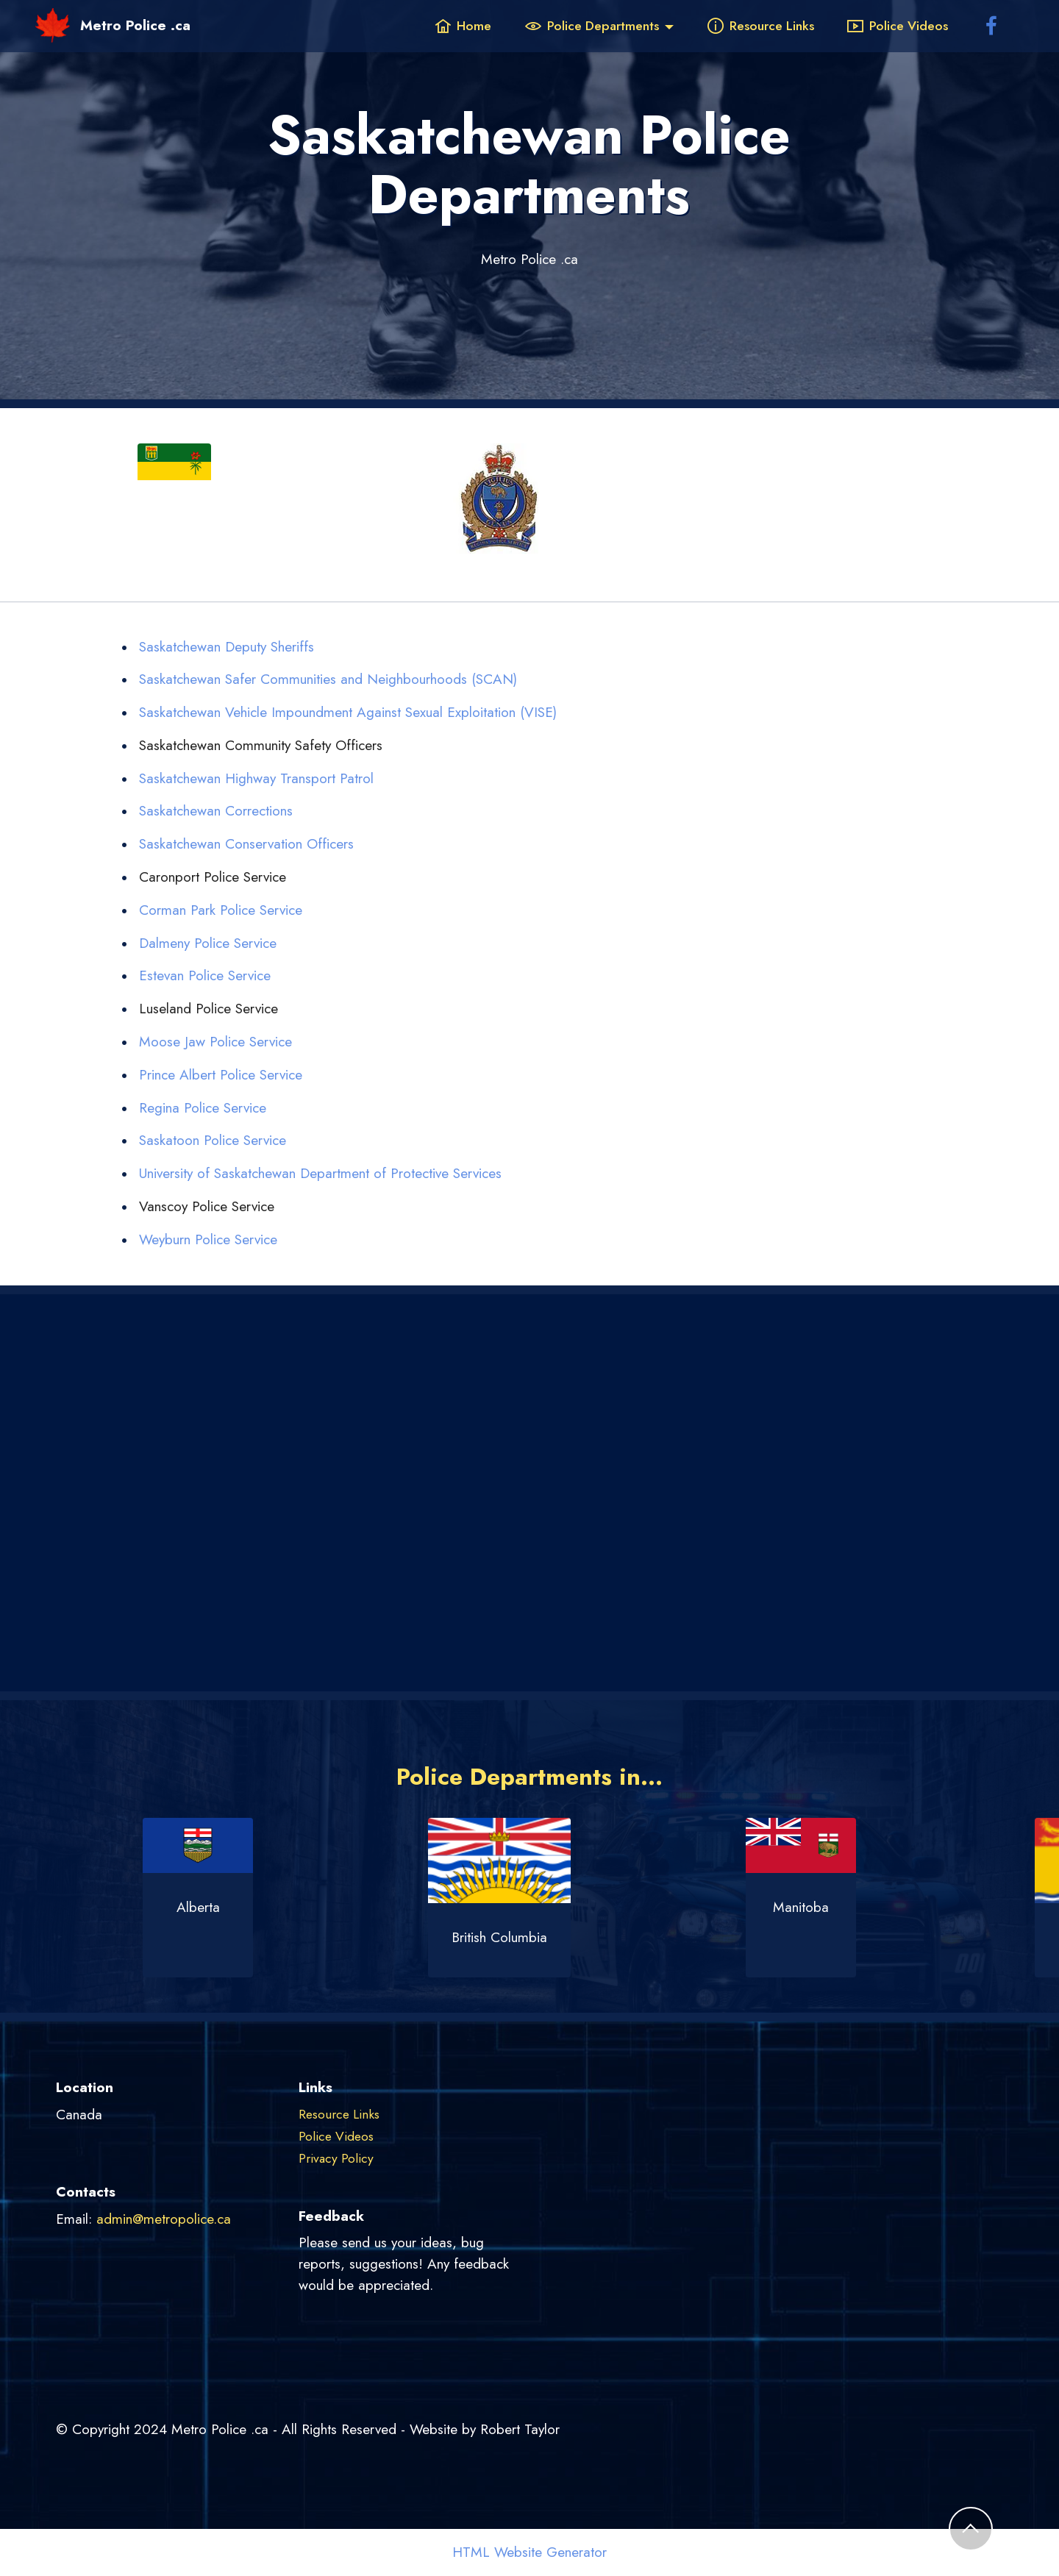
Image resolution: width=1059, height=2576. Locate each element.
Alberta (228, 1907)
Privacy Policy (336, 2158)
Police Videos (897, 25)
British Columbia (529, 1937)
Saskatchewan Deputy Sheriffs (226, 646)
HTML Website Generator (529, 2552)
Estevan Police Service (205, 975)
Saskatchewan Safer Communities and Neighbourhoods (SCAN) (328, 678)
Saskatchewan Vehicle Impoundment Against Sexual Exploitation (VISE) (348, 712)
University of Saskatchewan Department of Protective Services (320, 1173)
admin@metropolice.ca (163, 2218)
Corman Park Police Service (220, 909)
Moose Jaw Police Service (215, 1041)
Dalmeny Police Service (208, 942)
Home (463, 25)
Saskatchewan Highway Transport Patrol (256, 778)
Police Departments (592, 25)
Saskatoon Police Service (212, 1140)
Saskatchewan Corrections (216, 810)
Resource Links (760, 25)
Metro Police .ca (135, 25)
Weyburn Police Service (208, 1239)
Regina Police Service (202, 1107)
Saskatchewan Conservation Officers (246, 843)
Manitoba (831, 1907)
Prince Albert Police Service (220, 1074)
